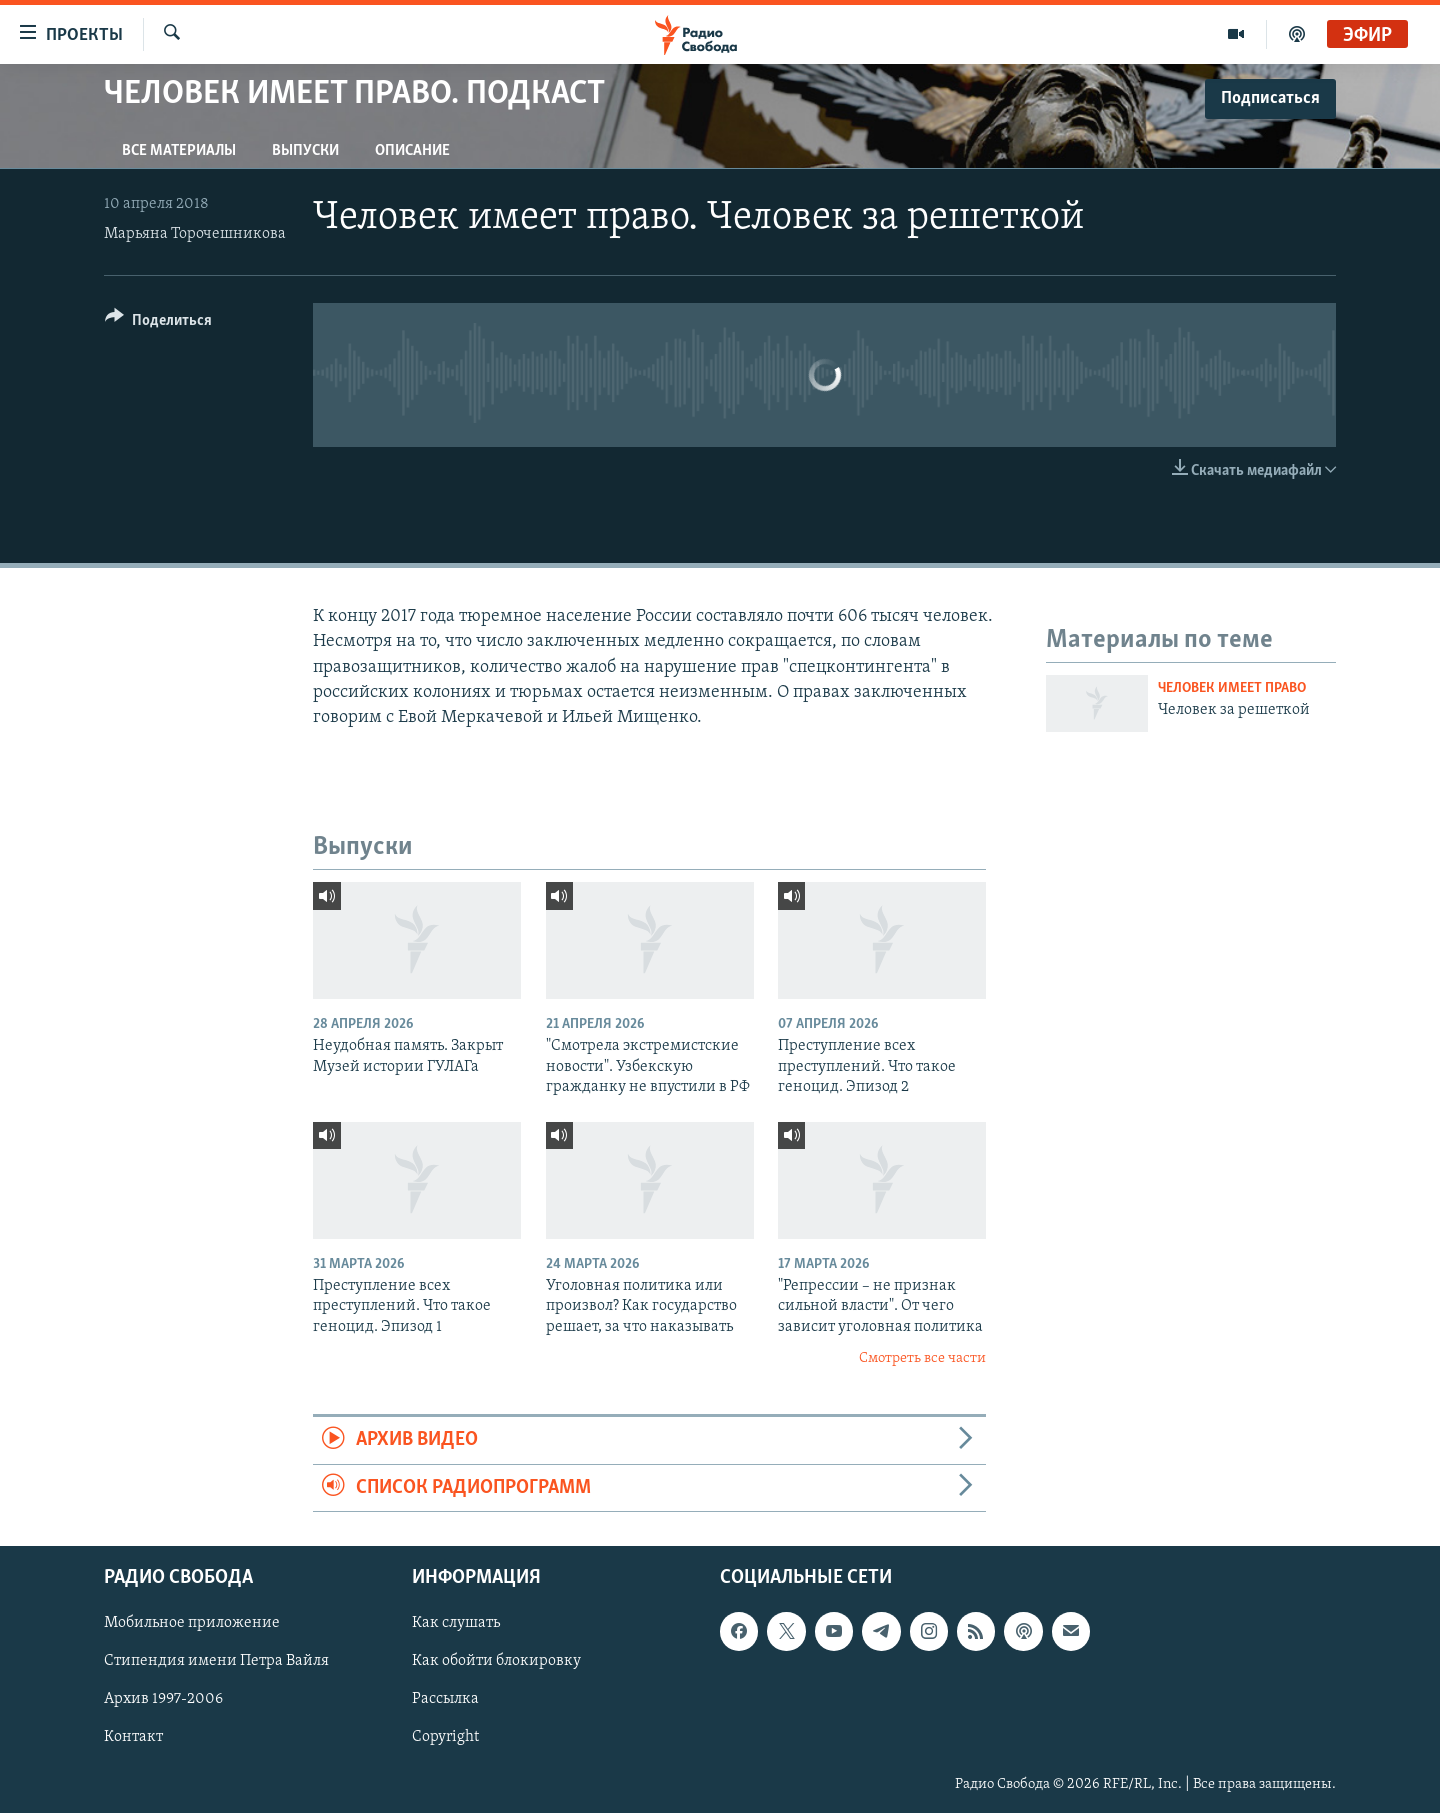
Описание (412, 151)
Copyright (445, 1738)
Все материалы (179, 151)
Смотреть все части (922, 1358)
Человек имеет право (1232, 688)
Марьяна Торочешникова (195, 234)
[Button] (158, 323)
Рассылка (445, 1700)
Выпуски (305, 151)
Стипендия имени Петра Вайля (216, 1662)
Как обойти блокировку (496, 1662)
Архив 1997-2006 (163, 1700)
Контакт (133, 1738)
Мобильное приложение (192, 1623)
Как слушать (456, 1623)
